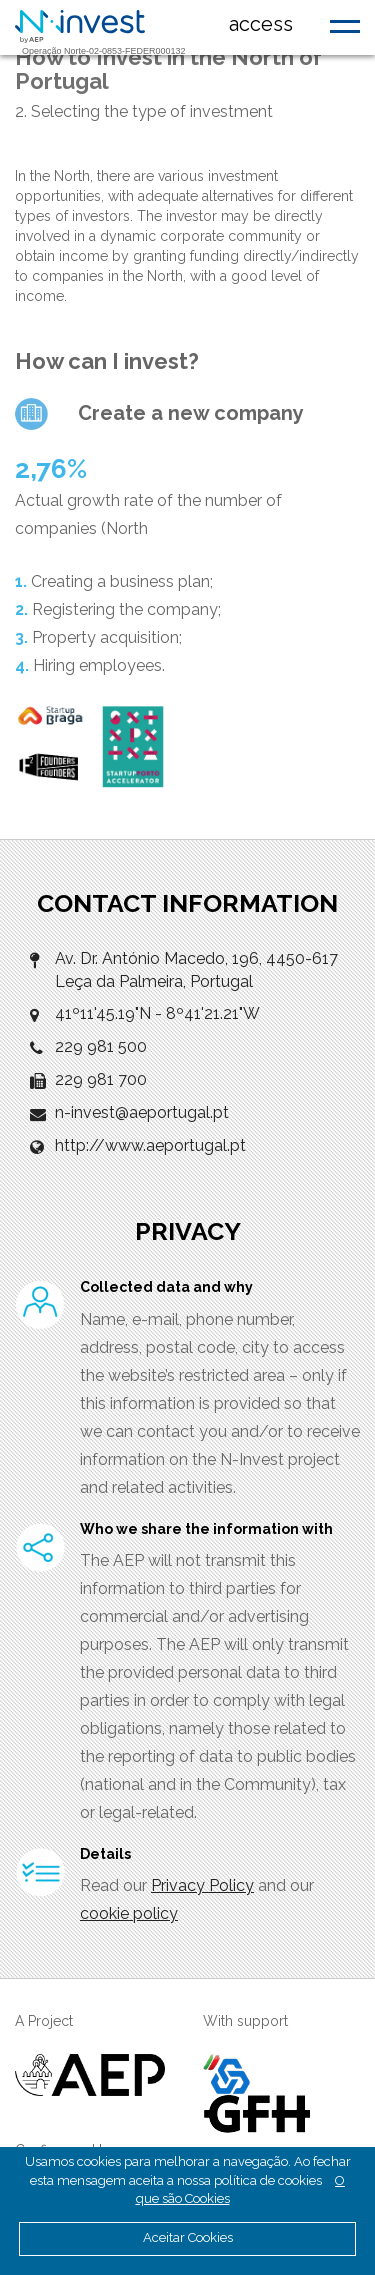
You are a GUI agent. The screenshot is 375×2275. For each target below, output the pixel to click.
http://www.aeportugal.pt (150, 1145)
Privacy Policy (202, 1885)
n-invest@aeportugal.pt (142, 1112)
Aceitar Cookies (188, 2237)
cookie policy (129, 1913)
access (261, 24)
